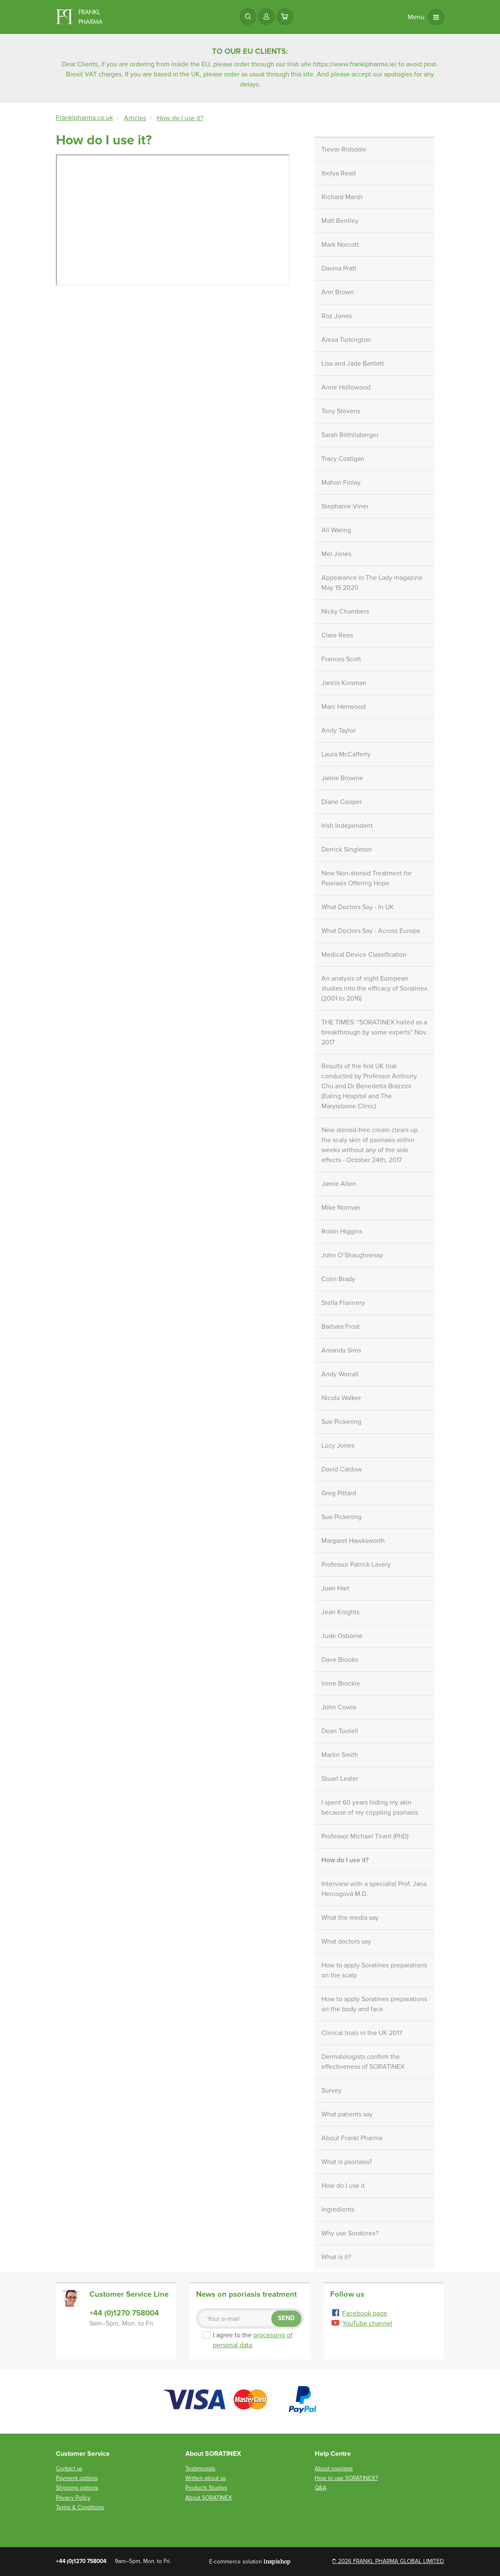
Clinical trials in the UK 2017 (361, 2033)
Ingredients (337, 2209)
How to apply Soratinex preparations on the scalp (374, 1970)
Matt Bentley (340, 221)
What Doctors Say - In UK (357, 907)
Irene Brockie (340, 1683)
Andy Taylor (338, 730)
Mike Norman (340, 1207)
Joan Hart (335, 1588)
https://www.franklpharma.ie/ (355, 64)
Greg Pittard (338, 1493)
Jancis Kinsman (343, 683)
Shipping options (77, 2487)
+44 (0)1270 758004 (124, 2313)
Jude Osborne (342, 1636)
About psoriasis (334, 2468)
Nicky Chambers (345, 611)
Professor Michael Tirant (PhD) (365, 1836)
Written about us (205, 2478)
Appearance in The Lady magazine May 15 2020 (371, 583)
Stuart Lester (339, 1779)
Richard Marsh (342, 197)
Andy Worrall (340, 1374)
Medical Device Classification (364, 955)
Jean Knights (340, 1612)
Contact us (69, 2468)
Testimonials (200, 2468)
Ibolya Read (338, 173)
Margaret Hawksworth (353, 1541)
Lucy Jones (337, 1445)
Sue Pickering (341, 1422)
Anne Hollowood (346, 387)
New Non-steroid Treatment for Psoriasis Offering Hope (366, 878)
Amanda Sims (341, 1350)
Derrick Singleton (346, 849)
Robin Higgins (341, 1231)
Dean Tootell (339, 1731)
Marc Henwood (343, 707)
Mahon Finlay (341, 482)
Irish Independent (347, 826)
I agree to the (252, 2340)
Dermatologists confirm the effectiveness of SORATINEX (362, 2062)
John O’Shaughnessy (352, 1255)
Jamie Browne (342, 778)
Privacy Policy (73, 2497)
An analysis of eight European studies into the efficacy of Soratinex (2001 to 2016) (374, 988)
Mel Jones (336, 554)
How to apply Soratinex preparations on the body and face (374, 2004)
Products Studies (206, 2487)
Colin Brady (338, 1279)
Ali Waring (336, 530)
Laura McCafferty (346, 754)
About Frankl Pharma (351, 2138)
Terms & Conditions (80, 2507)
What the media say (350, 1918)
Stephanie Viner (345, 506)
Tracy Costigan (342, 459)
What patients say (347, 2114)
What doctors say (346, 1941)
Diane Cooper (341, 802)
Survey (331, 2090)
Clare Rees (337, 635)
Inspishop (276, 2561)
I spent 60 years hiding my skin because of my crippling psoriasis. (370, 1807)
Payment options (77, 2478)
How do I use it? (345, 1860)
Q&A (320, 2487)
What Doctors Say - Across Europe (370, 931)
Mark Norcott (340, 244)
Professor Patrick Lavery (356, 1564)
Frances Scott (341, 659)
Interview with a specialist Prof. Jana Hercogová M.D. (374, 1889)
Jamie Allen (338, 1184)
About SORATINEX (208, 2497)
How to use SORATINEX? (346, 2478)
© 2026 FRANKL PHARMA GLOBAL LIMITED (388, 2561)
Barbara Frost (340, 1326)
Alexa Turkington (346, 340)
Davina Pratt (338, 268)
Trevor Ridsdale (343, 149)
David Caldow (341, 1469)
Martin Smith (339, 1755)
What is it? (336, 2257)
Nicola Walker (341, 1398)
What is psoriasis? (346, 2162)
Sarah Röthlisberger (350, 435)
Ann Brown (337, 292)
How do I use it (343, 2186)
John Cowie (338, 1707)
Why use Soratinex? (350, 2233)
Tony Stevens (340, 411)
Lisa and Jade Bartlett (352, 363)
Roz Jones (336, 316)
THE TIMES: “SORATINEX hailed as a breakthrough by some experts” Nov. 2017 (374, 1032)
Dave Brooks (339, 1660)
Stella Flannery (343, 1303)
